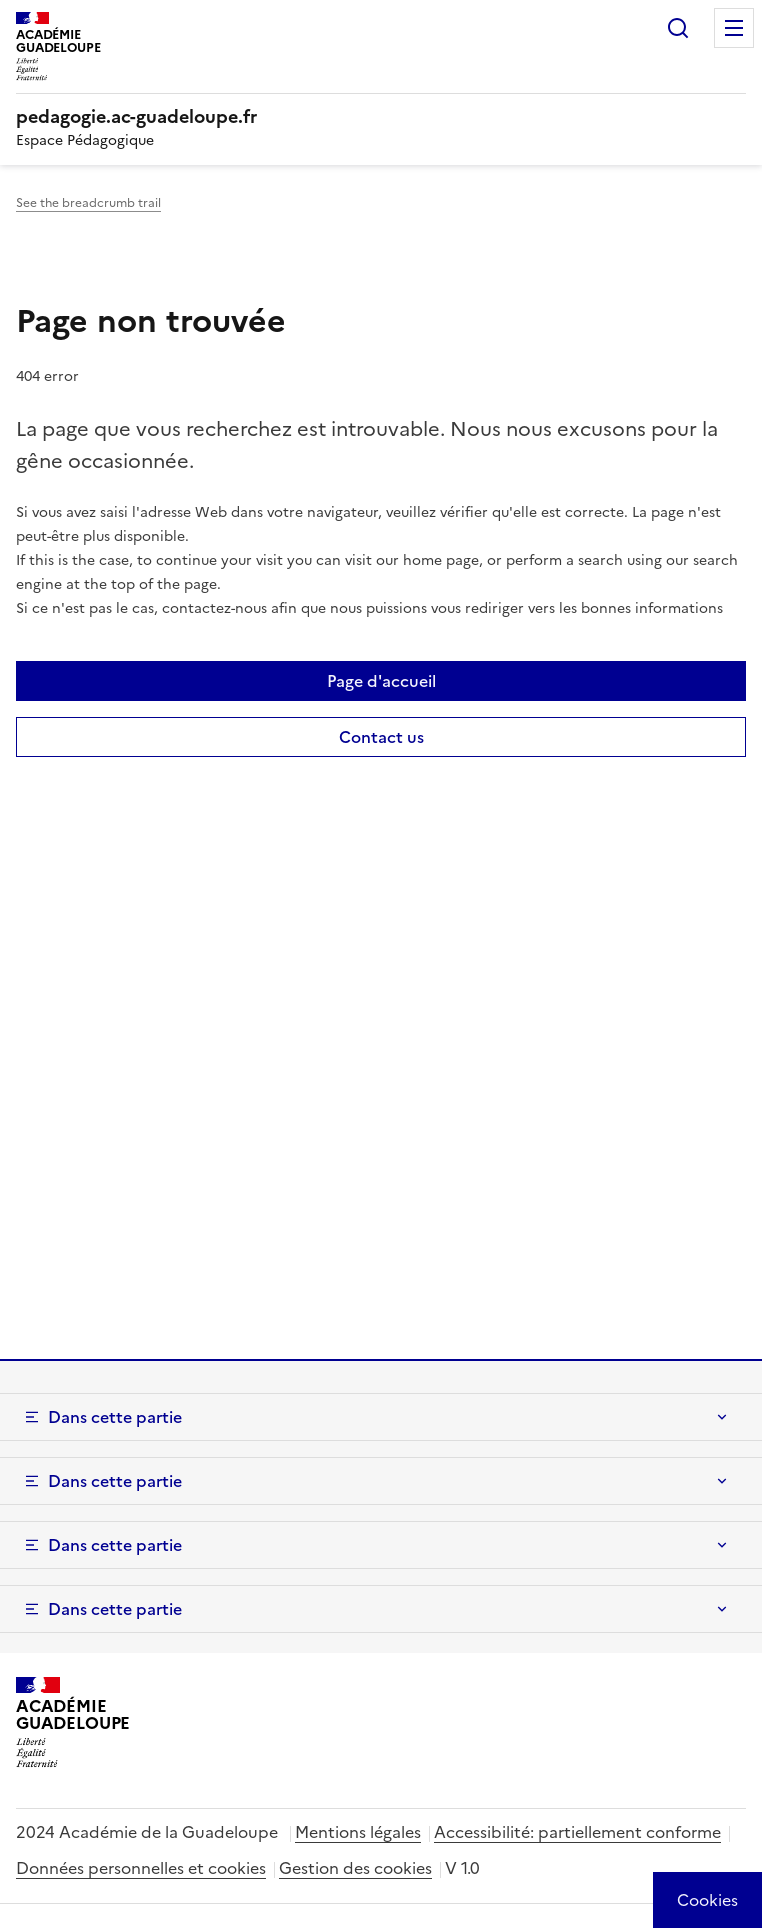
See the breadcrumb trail (88, 203)
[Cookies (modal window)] (707, 1900)
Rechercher (678, 28)
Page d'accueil (381, 681)
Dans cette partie (115, 1417)
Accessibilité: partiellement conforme (577, 1832)
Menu (734, 28)
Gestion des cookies (355, 1868)
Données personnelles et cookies (141, 1868)
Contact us (381, 737)
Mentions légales (358, 1832)
